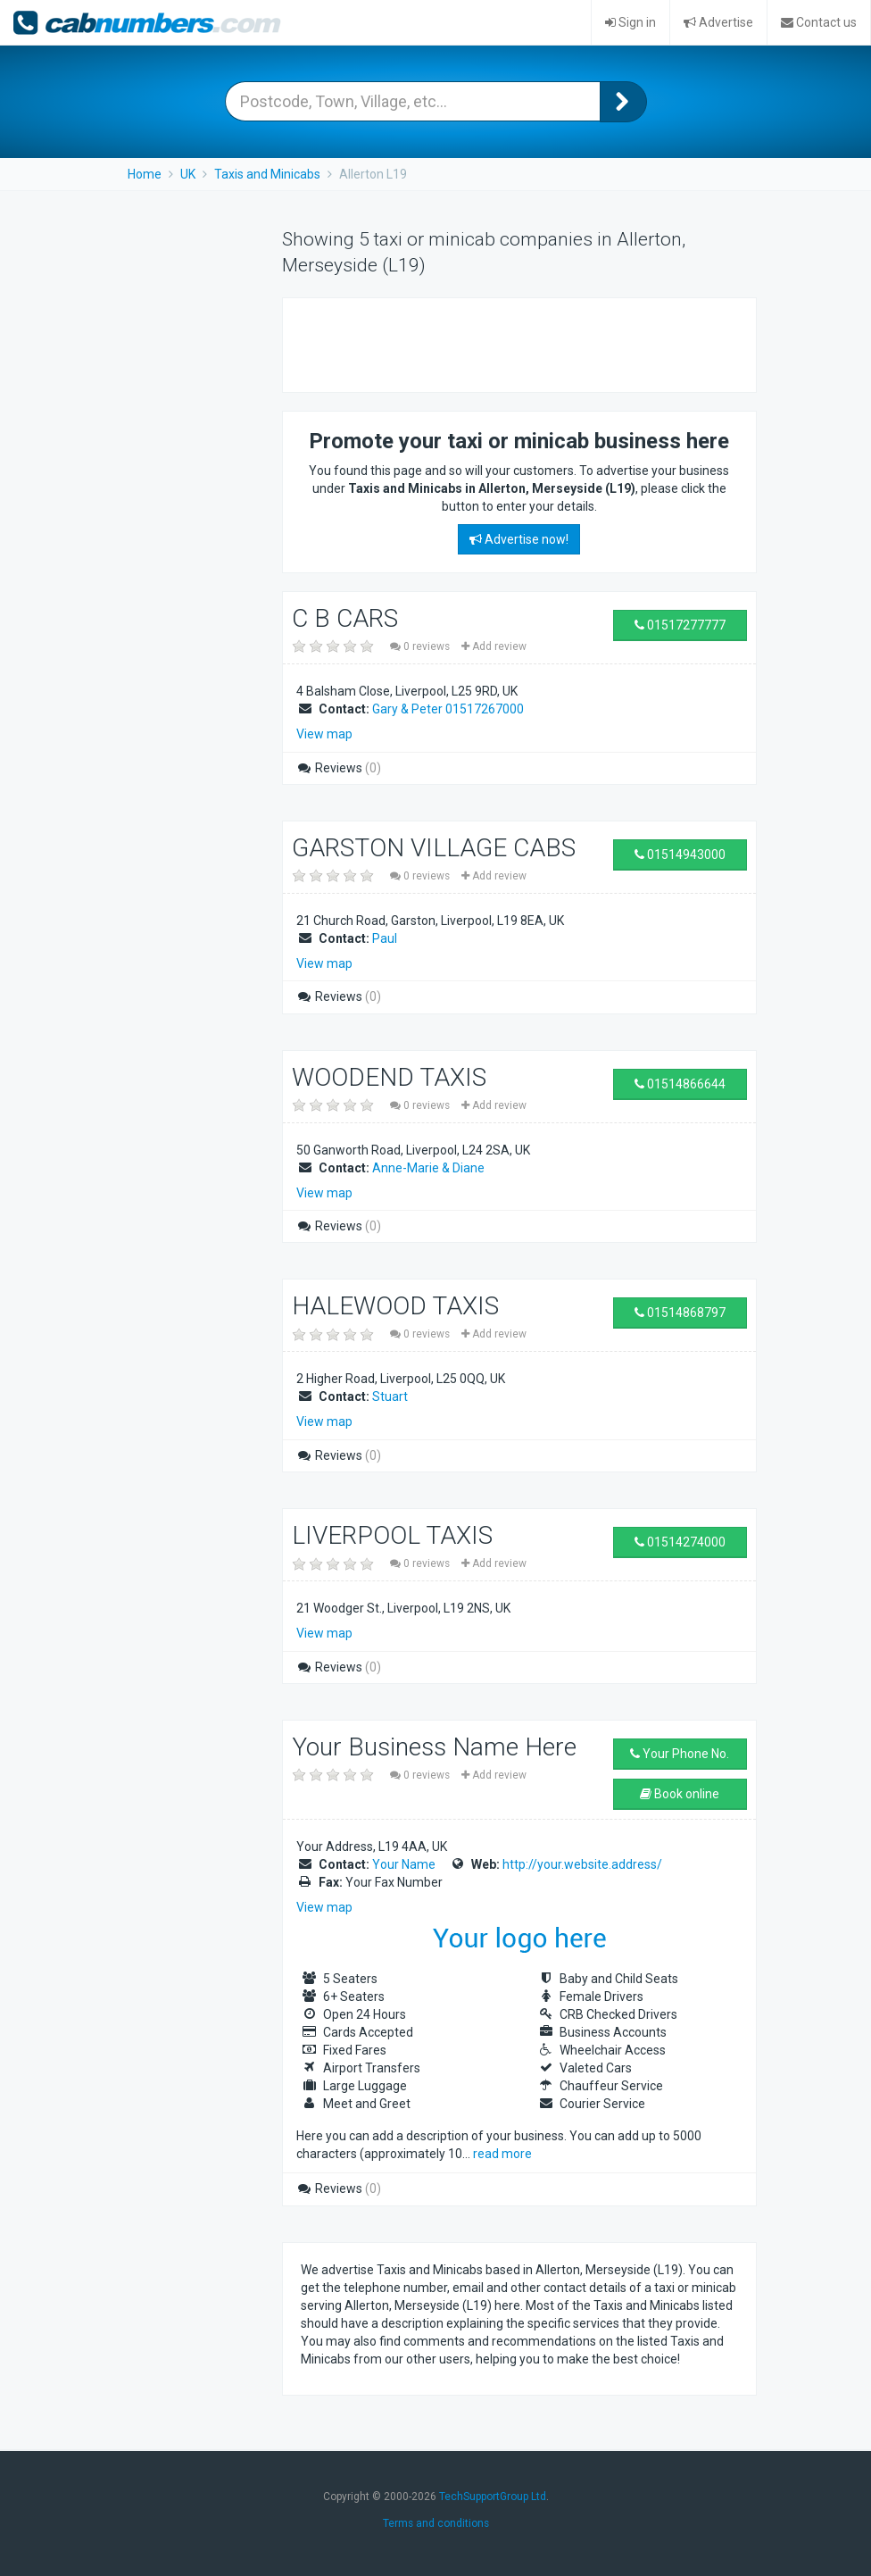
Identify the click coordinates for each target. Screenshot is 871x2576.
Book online (679, 1794)
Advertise (718, 22)
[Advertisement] (509, 343)
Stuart (390, 1396)
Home (145, 174)
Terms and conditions (436, 2523)
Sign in (630, 22)
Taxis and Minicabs (267, 174)
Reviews (338, 768)
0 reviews (421, 646)
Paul (384, 938)
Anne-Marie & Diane (428, 1168)
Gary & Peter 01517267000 (448, 709)
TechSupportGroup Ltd (492, 2496)
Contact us (819, 22)
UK (187, 174)
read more (502, 2154)
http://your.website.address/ (582, 1864)
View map (324, 734)
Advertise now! (518, 539)
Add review (494, 646)
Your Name (404, 1864)
